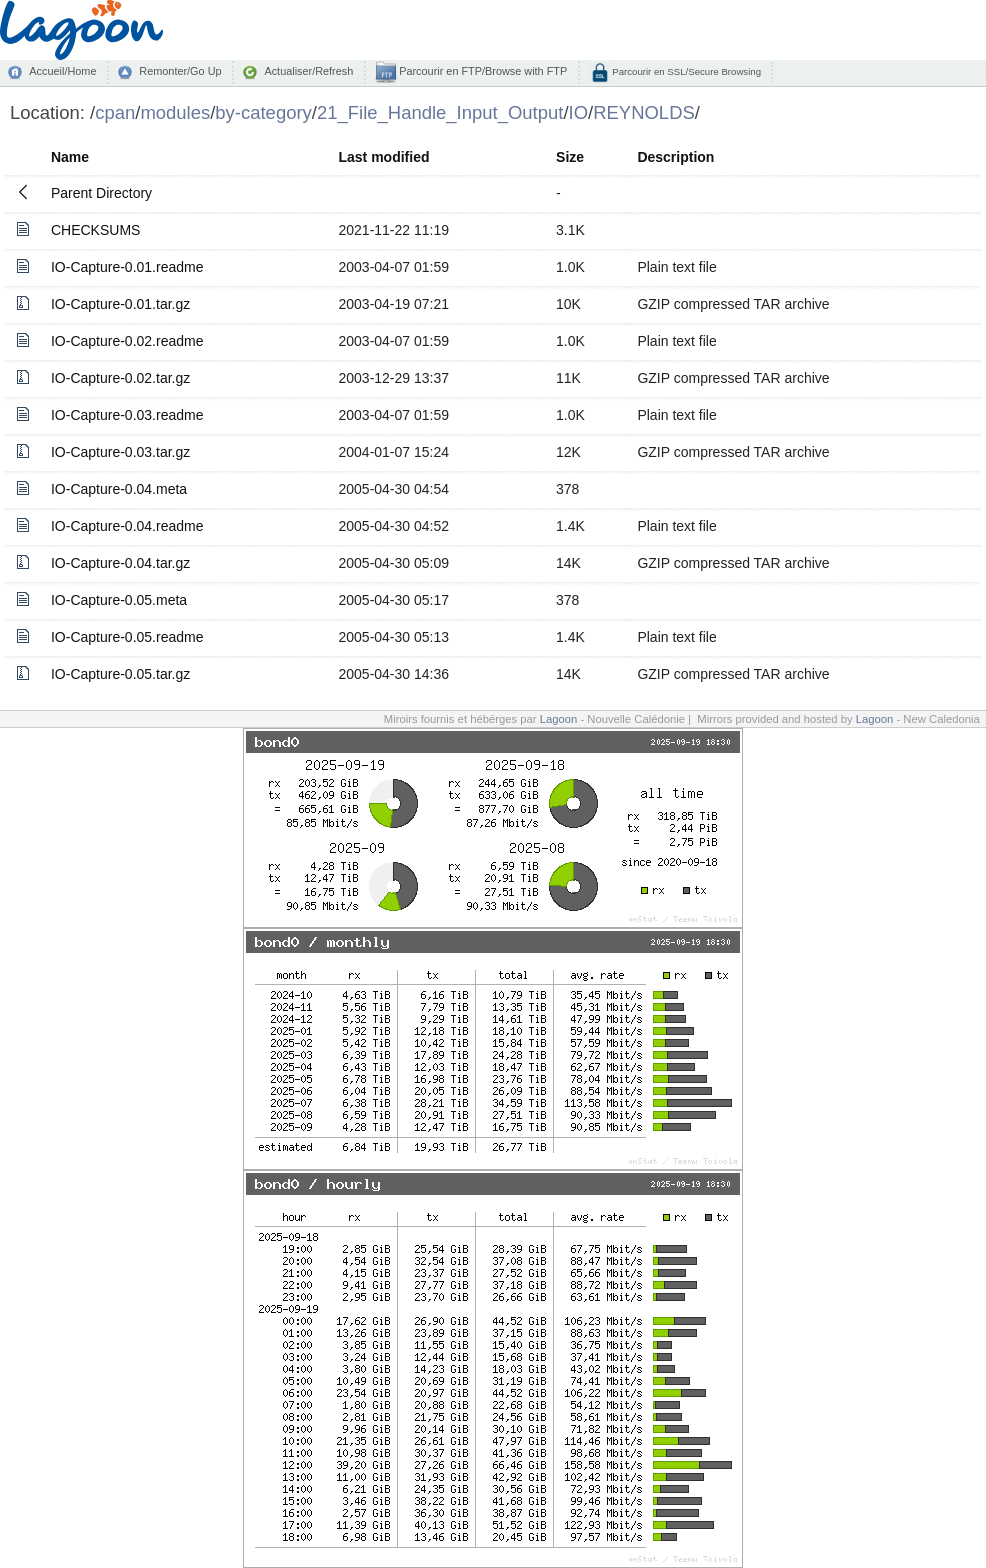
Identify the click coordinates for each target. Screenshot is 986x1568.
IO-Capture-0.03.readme (127, 415)
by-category (263, 112)
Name (70, 157)
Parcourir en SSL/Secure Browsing (685, 71)
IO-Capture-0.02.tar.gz (120, 378)
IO (579, 112)
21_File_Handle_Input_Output (440, 112)
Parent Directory (101, 193)
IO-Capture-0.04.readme (127, 526)
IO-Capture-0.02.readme (127, 341)
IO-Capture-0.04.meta (119, 489)
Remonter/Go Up (180, 71)
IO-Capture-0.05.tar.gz (120, 674)
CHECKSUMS (95, 230)
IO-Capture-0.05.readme (127, 637)
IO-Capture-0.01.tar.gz (120, 304)
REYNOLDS (644, 112)
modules (175, 112)
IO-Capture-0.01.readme (127, 267)
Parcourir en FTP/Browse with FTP (481, 71)
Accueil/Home (62, 71)
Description (675, 157)
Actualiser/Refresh (308, 71)
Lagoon (559, 719)
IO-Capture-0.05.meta (119, 600)
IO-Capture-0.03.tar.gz (120, 452)
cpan (115, 112)
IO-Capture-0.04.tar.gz (120, 563)
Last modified (383, 157)
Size (570, 157)
